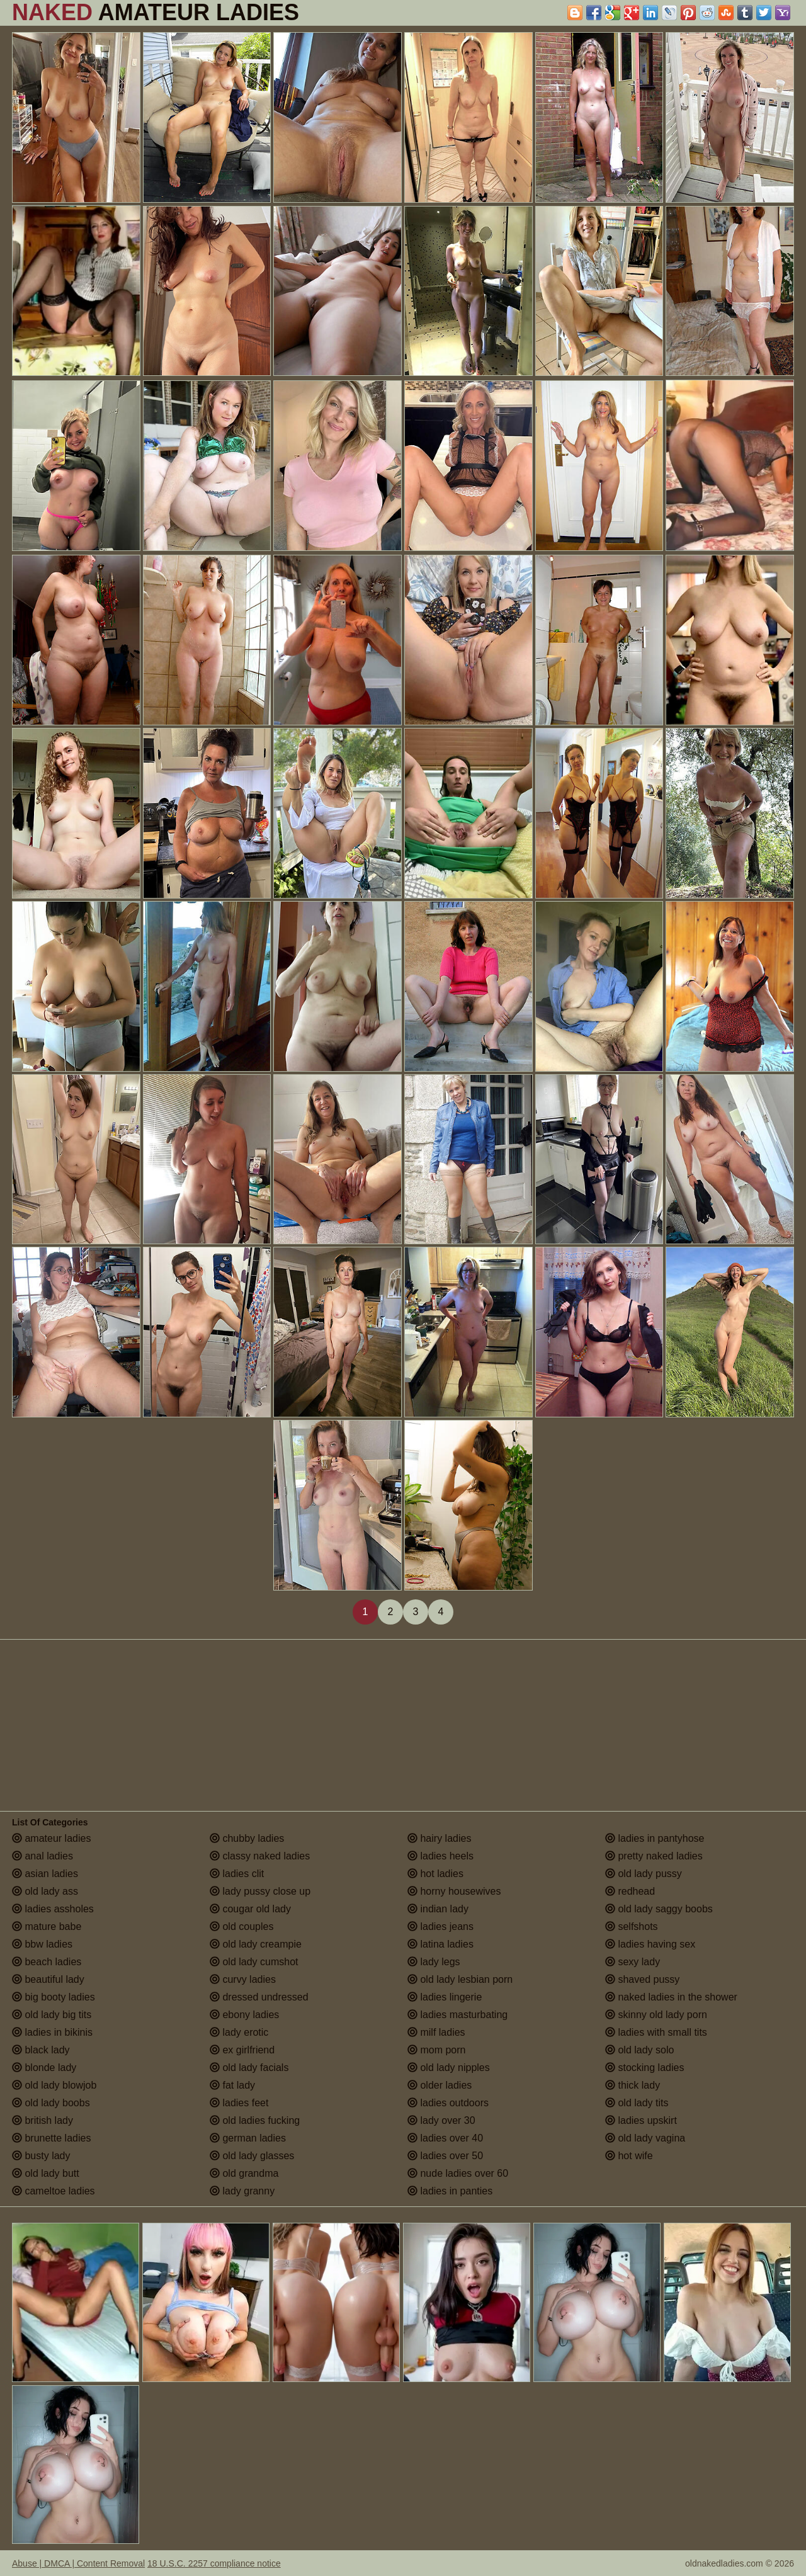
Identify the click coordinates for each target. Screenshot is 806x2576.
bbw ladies (42, 1944)
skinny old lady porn (656, 2014)
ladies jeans (440, 1926)
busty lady (41, 2155)
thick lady (632, 2085)
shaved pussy (642, 1979)
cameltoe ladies (53, 2191)
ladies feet (239, 2102)
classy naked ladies (260, 1856)
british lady (42, 2120)
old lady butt (45, 2173)
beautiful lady (48, 1979)
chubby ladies (247, 1838)
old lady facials (249, 2067)
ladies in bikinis (52, 2032)
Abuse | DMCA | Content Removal (78, 2563)
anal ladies (42, 1856)
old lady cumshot (254, 1961)
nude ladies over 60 (457, 2173)
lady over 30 (441, 2120)
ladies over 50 (445, 2155)
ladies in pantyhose (654, 1838)
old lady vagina (645, 2138)
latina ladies (440, 1944)
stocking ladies (644, 2067)
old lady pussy (643, 1873)
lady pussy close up (260, 1891)
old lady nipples (448, 2067)
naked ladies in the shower (671, 1997)
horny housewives (454, 1891)
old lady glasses (252, 2155)
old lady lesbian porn (460, 1979)
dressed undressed (259, 1997)
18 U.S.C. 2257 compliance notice (214, 2563)
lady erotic (239, 2032)
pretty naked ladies (654, 1856)
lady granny (242, 2191)
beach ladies (46, 1961)
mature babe (46, 1926)
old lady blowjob (54, 2085)
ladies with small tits (656, 2032)
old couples (241, 1926)
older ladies (439, 2085)
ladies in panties (449, 2191)
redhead (630, 1891)
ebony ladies (244, 2014)
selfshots (631, 1926)
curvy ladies (243, 1979)
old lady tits (636, 2102)
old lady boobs (51, 2102)
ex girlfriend (242, 2050)
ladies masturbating (457, 2014)
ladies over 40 (445, 2138)
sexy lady (632, 1961)
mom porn (436, 2050)
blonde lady (44, 2067)
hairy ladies (439, 1838)
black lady (41, 2050)
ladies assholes (53, 1909)
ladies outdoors (448, 2102)
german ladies (248, 2138)
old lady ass (45, 1891)
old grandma (244, 2173)
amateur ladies (51, 1838)
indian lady (437, 1909)
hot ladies (435, 1873)
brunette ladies (51, 2138)
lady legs (433, 1961)
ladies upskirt (641, 2120)
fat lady (232, 2085)
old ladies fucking (255, 2120)
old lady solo (639, 2050)
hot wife (629, 2155)
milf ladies (436, 2032)
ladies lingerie (444, 1997)
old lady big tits (51, 2014)
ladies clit (237, 1873)
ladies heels (440, 1856)
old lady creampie (256, 1944)
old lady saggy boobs (659, 1909)
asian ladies (45, 1873)
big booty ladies (53, 1997)
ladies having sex (650, 1944)
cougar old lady (250, 1909)
